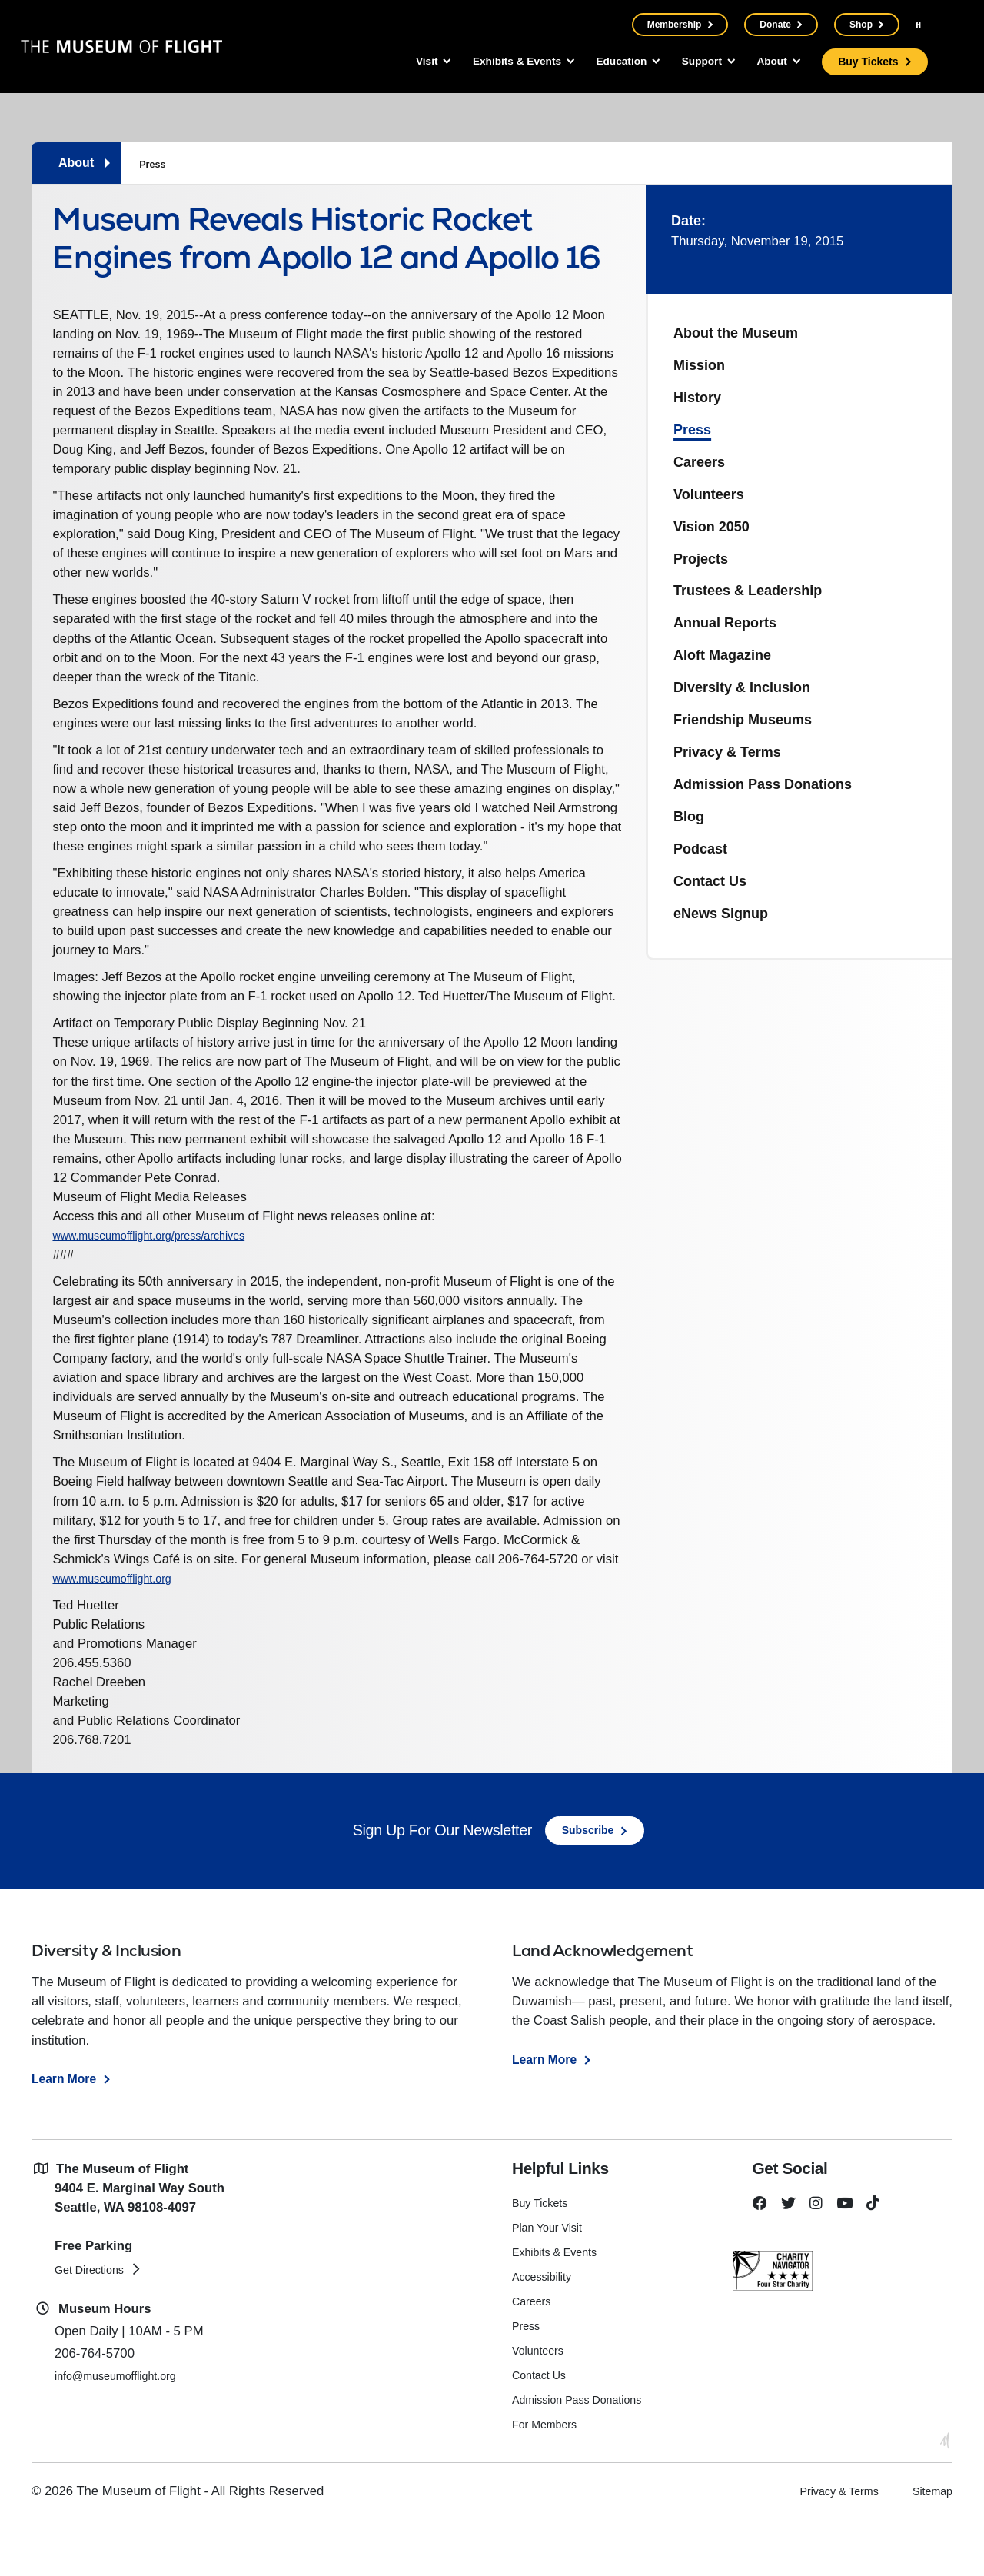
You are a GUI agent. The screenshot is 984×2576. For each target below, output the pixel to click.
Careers (699, 462)
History (697, 397)
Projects (700, 559)
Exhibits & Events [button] (483, 61)
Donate (775, 24)
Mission (699, 365)
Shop (860, 24)
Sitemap (929, 2547)
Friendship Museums (742, 719)
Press (153, 164)
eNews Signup (720, 913)
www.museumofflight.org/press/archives (170, 1282)
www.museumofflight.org (152, 1624)
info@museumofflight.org (126, 2432)
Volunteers (708, 494)
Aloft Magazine (722, 655)
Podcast (700, 849)
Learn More (66, 2135)
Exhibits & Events (560, 2308)
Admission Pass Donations (762, 784)
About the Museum (735, 333)
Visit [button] (384, 61)
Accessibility (545, 2333)
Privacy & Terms (727, 752)
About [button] (764, 61)
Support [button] (687, 61)
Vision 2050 (711, 526)
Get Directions (95, 2325)
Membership (674, 24)
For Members (548, 2480)
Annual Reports (724, 623)
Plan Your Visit (551, 2284)
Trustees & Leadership (747, 590)
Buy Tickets (866, 61)
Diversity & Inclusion (741, 687)
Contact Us (709, 881)
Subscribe (588, 1887)
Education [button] (598, 61)
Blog (688, 816)
